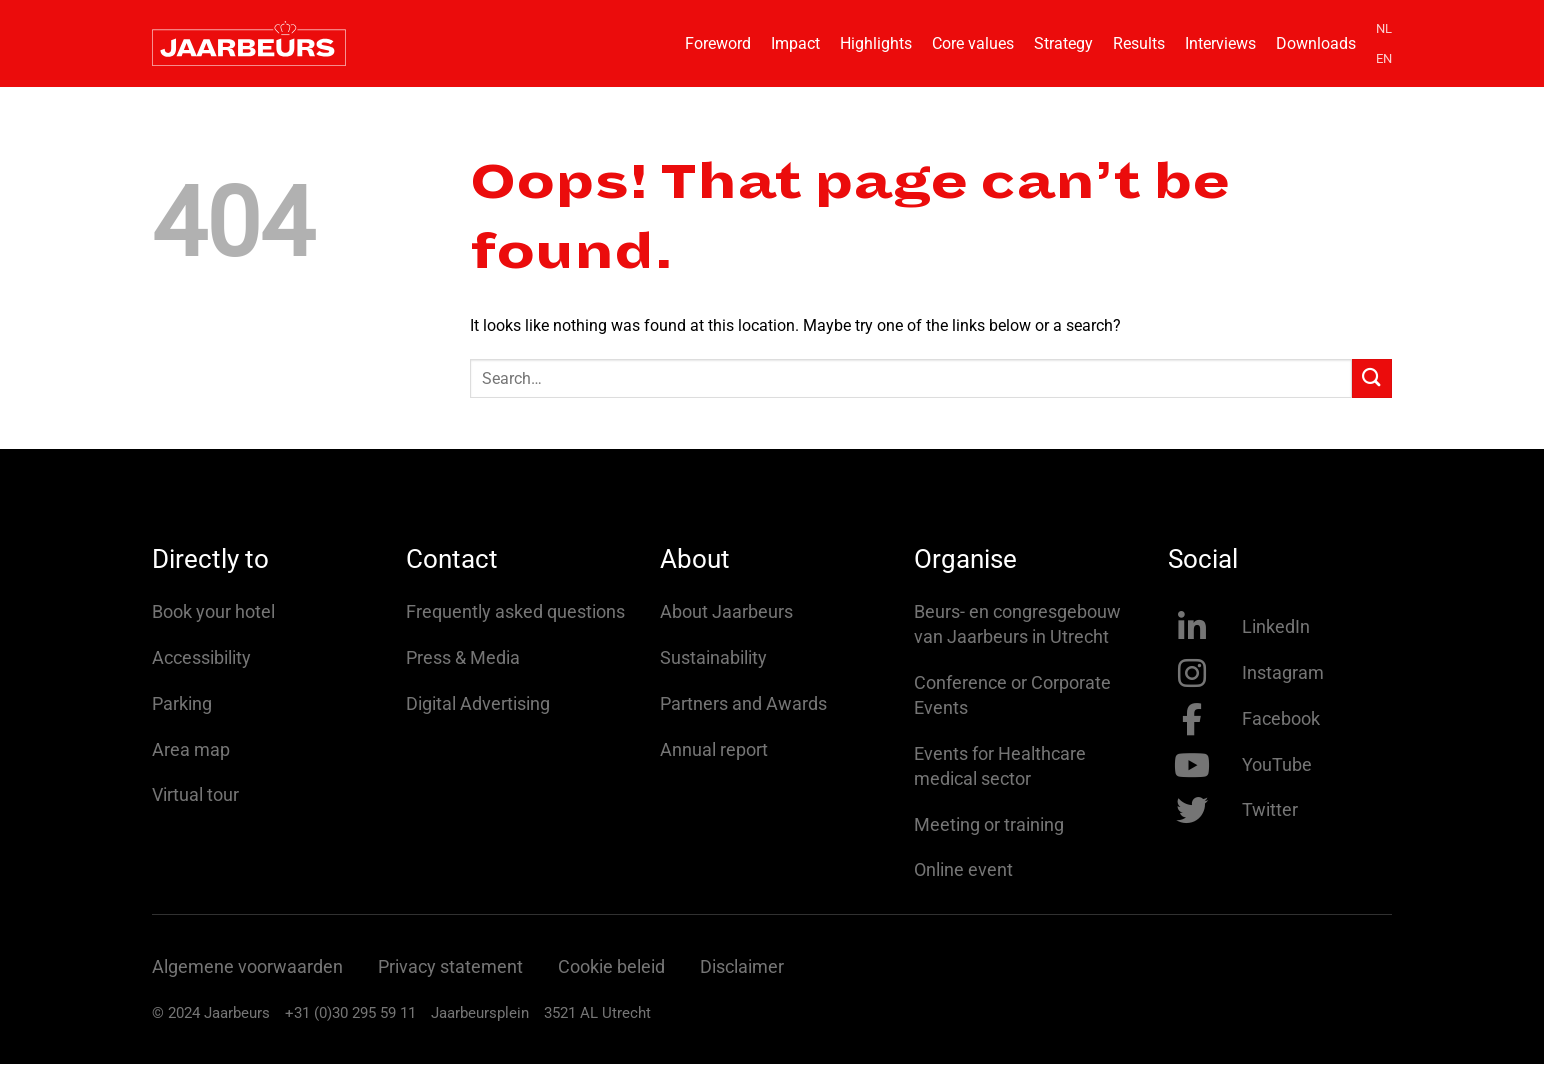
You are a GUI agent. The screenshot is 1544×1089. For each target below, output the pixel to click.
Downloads (1316, 43)
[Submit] (1372, 378)
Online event (963, 869)
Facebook (1281, 718)
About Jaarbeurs (726, 611)
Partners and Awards (743, 703)
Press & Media (463, 657)
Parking (182, 703)
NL (1384, 28)
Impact (795, 43)
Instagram (1283, 672)
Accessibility (201, 657)
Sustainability (713, 657)
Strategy (1063, 43)
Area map (191, 749)
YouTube (1277, 764)
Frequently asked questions (515, 611)
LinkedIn (1276, 626)
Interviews (1220, 43)
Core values (973, 43)
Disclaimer (742, 966)
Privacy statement (450, 966)
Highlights (876, 43)
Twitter (1270, 809)
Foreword (718, 43)
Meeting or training (989, 824)
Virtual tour (195, 794)
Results (1139, 43)
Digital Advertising (478, 703)
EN (1384, 58)
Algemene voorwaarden (247, 966)
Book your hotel (213, 611)
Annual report (714, 749)
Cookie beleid (611, 966)
